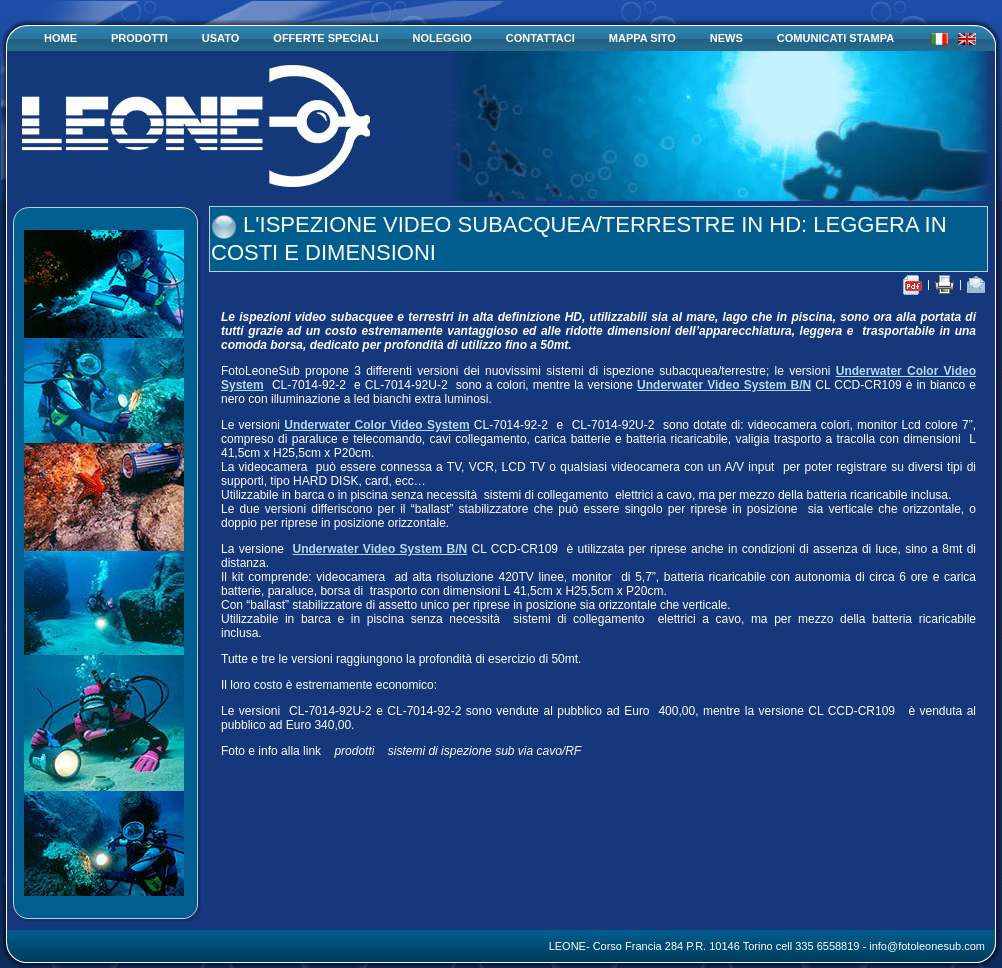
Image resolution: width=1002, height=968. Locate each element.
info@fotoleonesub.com (927, 946)
